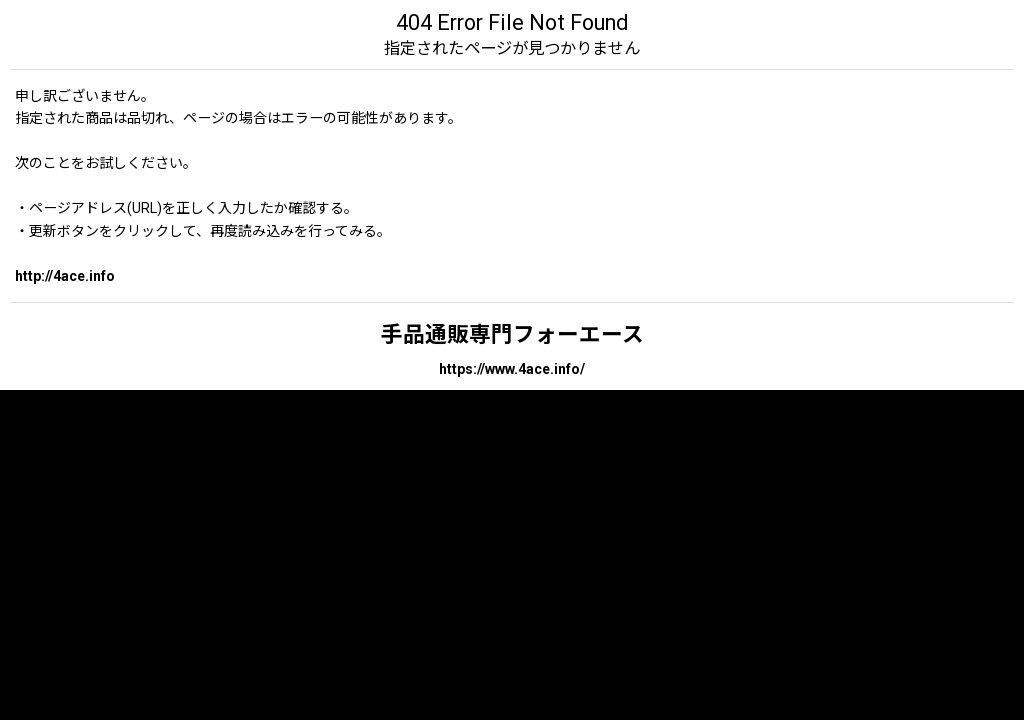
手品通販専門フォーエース (512, 334)
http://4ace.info (65, 276)
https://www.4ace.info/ (512, 369)
